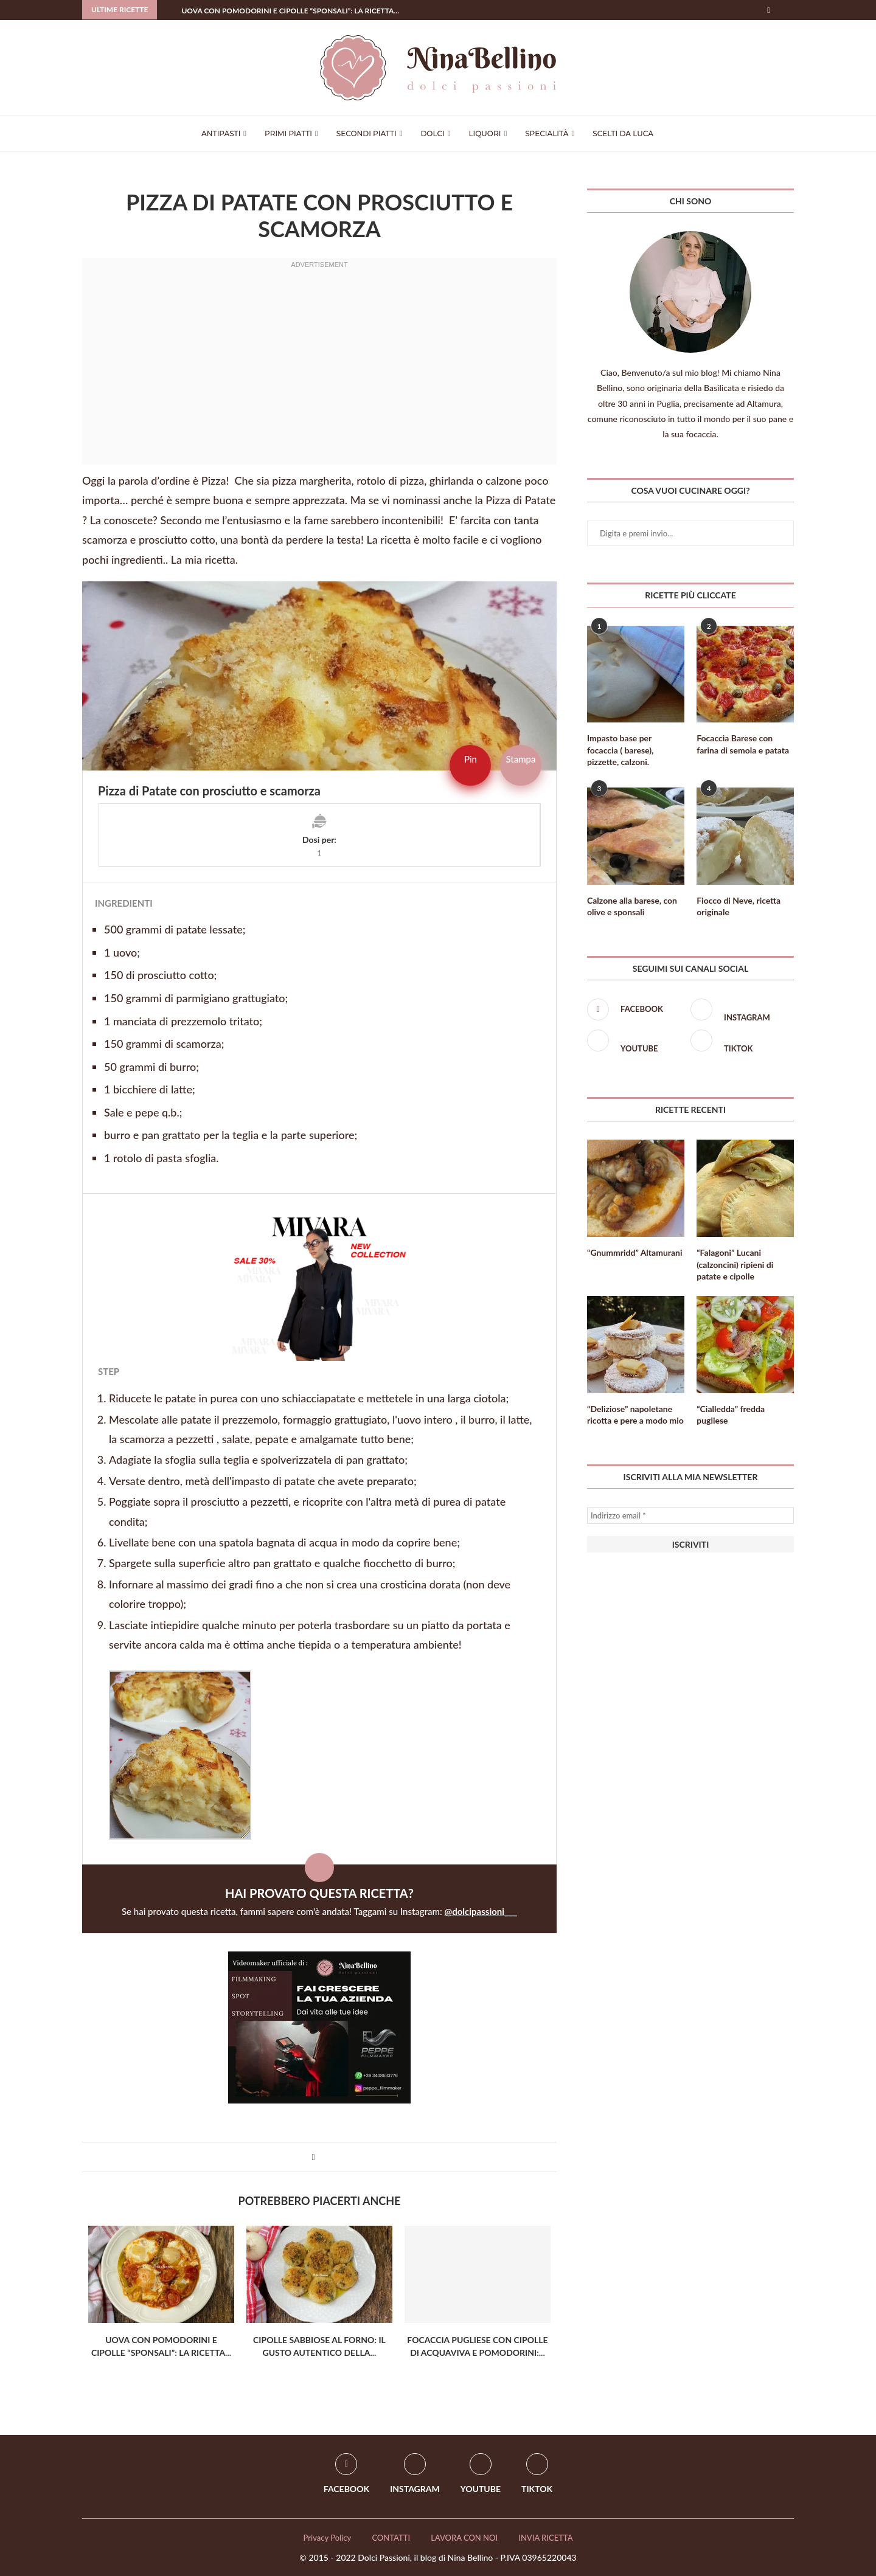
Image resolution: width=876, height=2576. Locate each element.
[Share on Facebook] (313, 2157)
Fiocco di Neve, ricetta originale (738, 906)
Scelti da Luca (623, 133)
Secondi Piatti (366, 133)
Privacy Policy (327, 2538)
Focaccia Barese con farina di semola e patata (743, 744)
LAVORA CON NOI (464, 2538)
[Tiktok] (739, 1042)
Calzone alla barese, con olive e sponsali (632, 906)
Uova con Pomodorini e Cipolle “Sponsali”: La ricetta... (290, 10)
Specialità (546, 133)
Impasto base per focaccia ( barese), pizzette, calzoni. (620, 750)
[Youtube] (635, 1042)
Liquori (484, 133)
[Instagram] (739, 1011)
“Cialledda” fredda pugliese (731, 1415)
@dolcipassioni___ (481, 1911)
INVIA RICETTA (545, 2538)
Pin (470, 758)
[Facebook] (768, 10)
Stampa (520, 758)
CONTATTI (391, 2538)
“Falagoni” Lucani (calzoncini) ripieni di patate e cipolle (735, 1264)
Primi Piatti (288, 133)
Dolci (432, 133)
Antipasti (220, 133)
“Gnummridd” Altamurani (634, 1252)
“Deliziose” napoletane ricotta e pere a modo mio (635, 1415)
